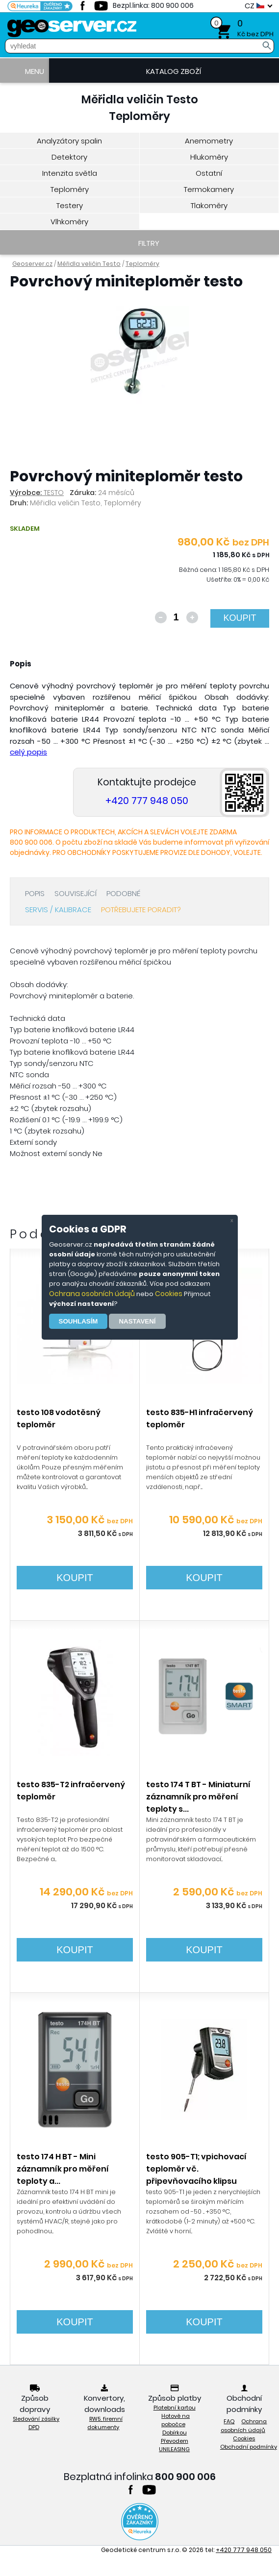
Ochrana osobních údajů (92, 1294)
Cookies (168, 1294)
